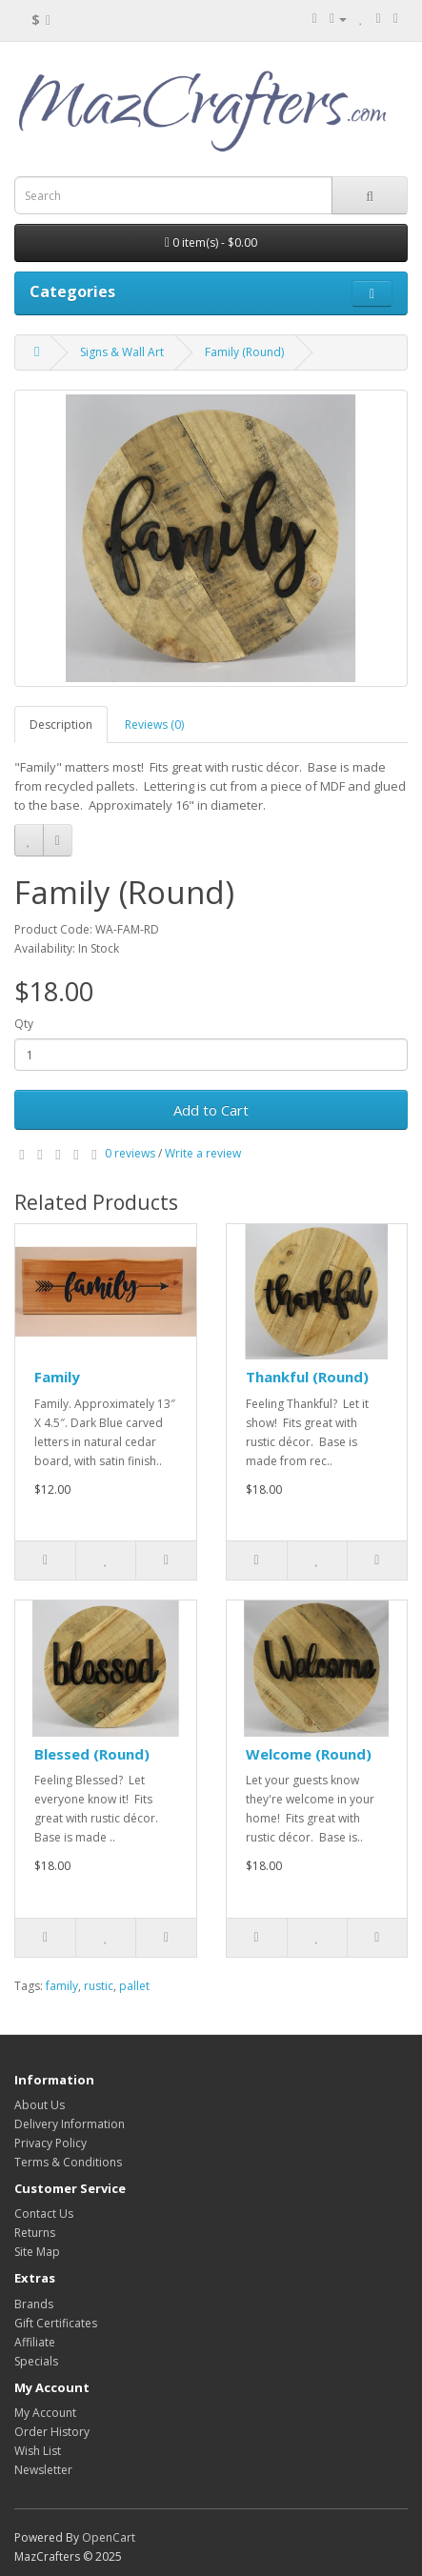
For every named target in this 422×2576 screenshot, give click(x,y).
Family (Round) (244, 352)
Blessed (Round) (92, 1753)
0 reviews (130, 1153)
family (62, 1986)
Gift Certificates (55, 2323)
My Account (45, 2413)
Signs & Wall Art (122, 352)
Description (61, 724)
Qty (23, 1024)
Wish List (37, 2451)
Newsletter (43, 2470)
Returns (34, 2232)
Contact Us (43, 2213)
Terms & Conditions (68, 2162)
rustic (98, 1986)
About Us (39, 2105)
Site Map (37, 2252)
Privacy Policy (50, 2143)
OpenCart (108, 2537)
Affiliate (34, 2342)
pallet (134, 1986)
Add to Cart (211, 1109)
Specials (36, 2361)
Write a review (203, 1153)
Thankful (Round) (307, 1376)
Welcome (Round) (309, 1753)
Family (57, 1376)
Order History (52, 2432)
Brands (33, 2304)
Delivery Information (69, 2124)
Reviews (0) (154, 724)
